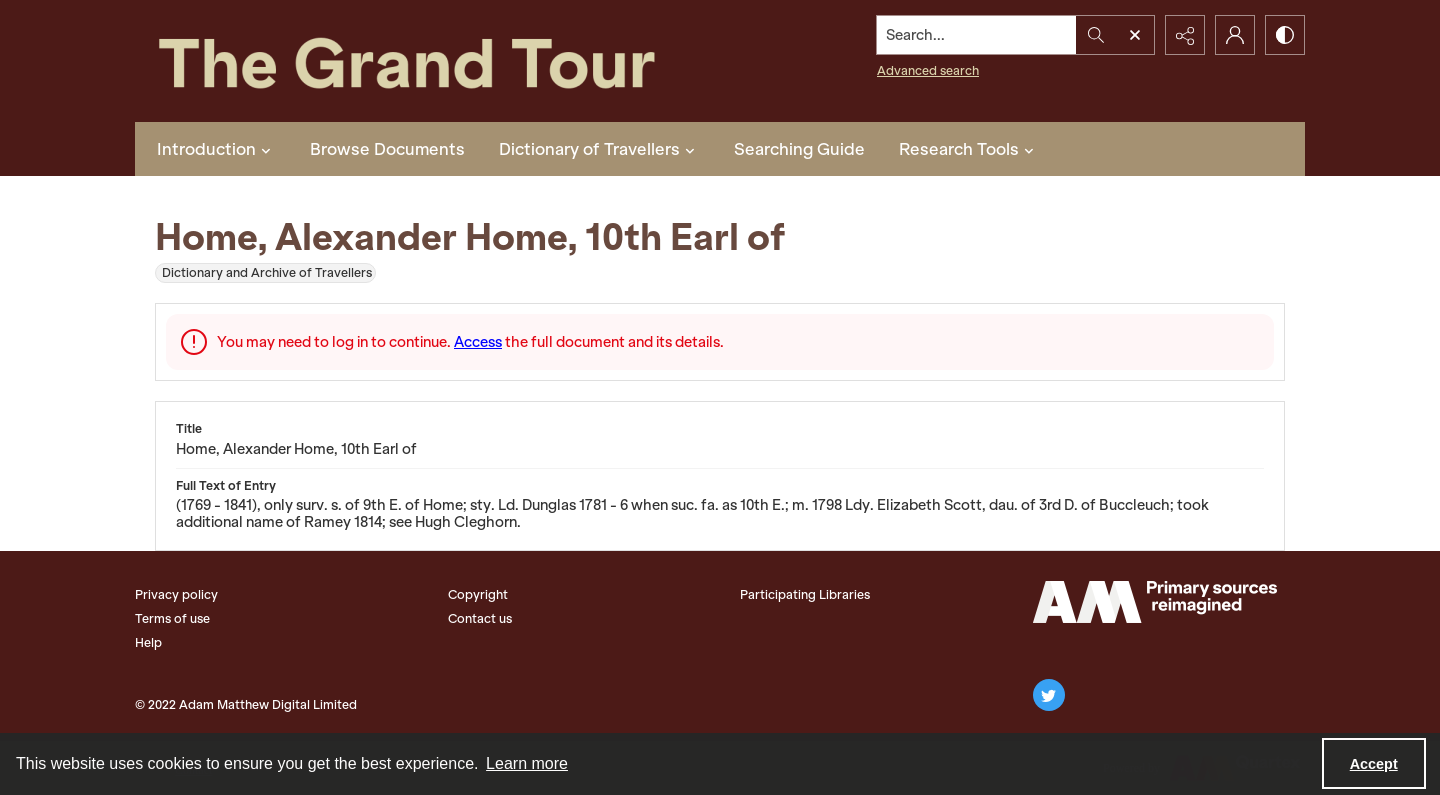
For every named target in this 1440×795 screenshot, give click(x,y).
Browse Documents (387, 149)
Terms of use (172, 618)
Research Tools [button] (969, 149)
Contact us (480, 618)
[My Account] (1235, 35)
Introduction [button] (216, 149)
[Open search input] (1135, 35)
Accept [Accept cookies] (1374, 764)
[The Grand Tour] (453, 61)
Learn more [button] (527, 763)
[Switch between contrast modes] (1285, 35)
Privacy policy (176, 594)
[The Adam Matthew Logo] (1155, 602)
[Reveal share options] (1185, 35)
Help (148, 642)
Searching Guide (799, 149)
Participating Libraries (805, 594)
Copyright (478, 594)
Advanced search (928, 70)
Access (478, 342)
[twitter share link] (1049, 695)
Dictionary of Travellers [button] (599, 149)
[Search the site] (977, 35)
